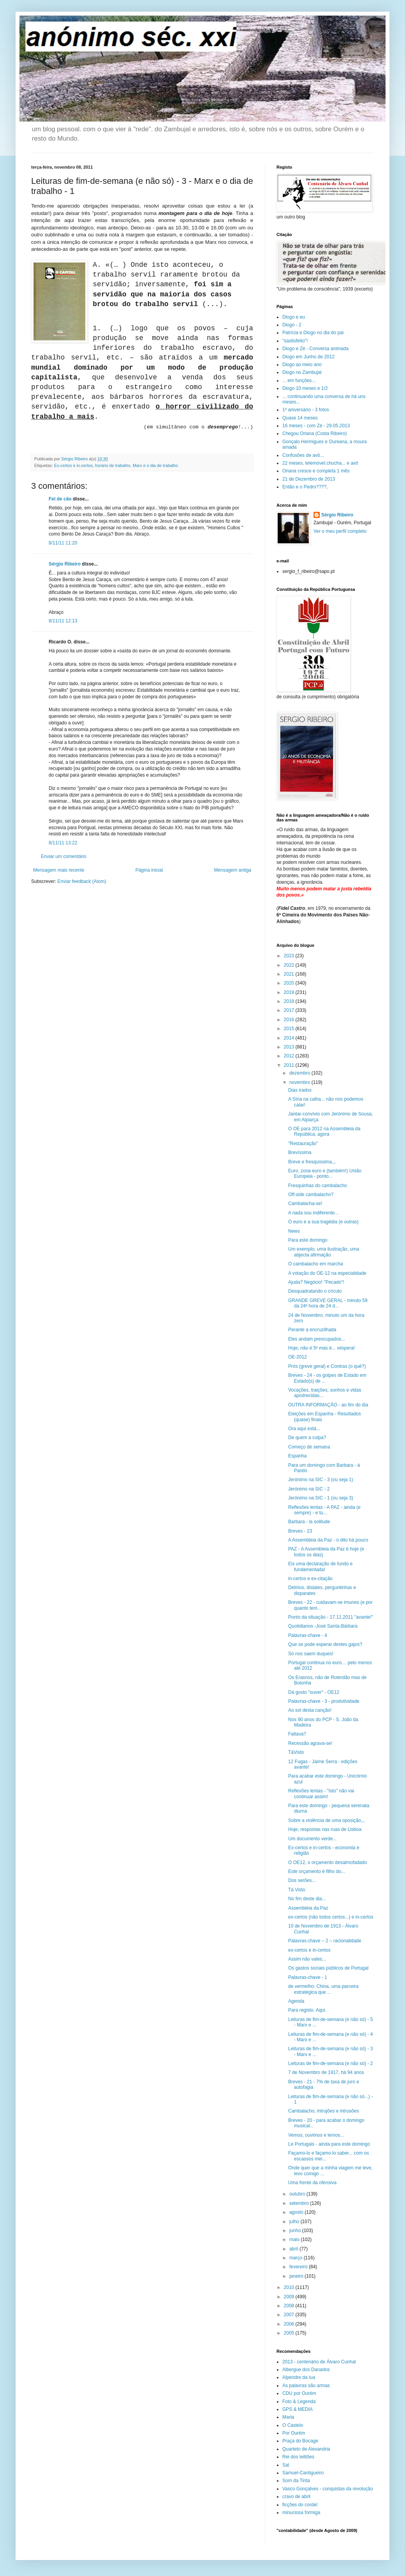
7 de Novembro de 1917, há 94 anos (326, 2072)
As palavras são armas (306, 2385)
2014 (290, 1038)
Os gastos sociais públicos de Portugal (328, 1968)
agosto (297, 2212)
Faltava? (297, 1734)
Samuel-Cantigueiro (303, 2473)
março (296, 2258)
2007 (290, 2314)
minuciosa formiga (301, 2512)
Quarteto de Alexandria (306, 2449)
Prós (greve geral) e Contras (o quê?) (327, 1366)
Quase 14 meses (300, 418)
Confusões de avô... (303, 455)
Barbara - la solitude (309, 1521)
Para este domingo (308, 1240)
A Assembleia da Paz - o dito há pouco (328, 1540)
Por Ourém (293, 2433)
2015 (290, 1028)
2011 (290, 1065)
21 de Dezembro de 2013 (308, 479)
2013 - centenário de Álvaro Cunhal (319, 2362)
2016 (290, 1019)
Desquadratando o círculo (315, 1291)
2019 (290, 992)
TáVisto (296, 1752)
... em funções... (298, 380)
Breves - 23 (300, 1531)
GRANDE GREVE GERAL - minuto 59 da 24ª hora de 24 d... (328, 1303)
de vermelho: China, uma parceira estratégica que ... (323, 1989)
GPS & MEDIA (297, 2409)
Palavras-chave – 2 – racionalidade (324, 1940)
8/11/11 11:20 (63, 543)
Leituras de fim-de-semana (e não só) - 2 (330, 2063)
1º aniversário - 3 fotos (305, 409)
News (294, 1231)
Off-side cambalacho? (311, 1194)
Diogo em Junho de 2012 (308, 356)
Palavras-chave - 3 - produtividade (323, 1701)
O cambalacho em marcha (315, 1264)
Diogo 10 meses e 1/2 (305, 388)
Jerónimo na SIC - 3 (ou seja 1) (320, 1479)
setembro (299, 2203)
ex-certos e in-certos (309, 1950)
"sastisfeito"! (295, 341)
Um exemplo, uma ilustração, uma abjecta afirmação (323, 1251)
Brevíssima (299, 1152)
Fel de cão (60, 499)
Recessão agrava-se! (310, 1743)
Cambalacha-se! (305, 1203)
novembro (300, 1082)
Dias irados (300, 1090)
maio (295, 2239)
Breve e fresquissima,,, (312, 1162)
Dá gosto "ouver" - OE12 (313, 1692)
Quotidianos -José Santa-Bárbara (322, 1626)
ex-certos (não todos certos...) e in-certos (330, 1917)
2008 (290, 2305)
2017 (290, 1010)
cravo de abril (296, 2496)
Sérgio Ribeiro (65, 564)
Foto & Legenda (298, 2401)
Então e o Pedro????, (305, 487)
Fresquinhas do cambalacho (317, 1185)
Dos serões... (302, 1880)
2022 (290, 965)
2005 (290, 2333)
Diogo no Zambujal (302, 372)
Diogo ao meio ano (302, 364)
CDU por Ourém (299, 2393)
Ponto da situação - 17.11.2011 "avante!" (330, 1617)
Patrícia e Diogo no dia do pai (312, 332)
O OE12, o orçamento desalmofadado (327, 1862)
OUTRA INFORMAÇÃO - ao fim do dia (328, 1405)
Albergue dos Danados (306, 2369)
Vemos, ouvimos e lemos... (316, 2135)
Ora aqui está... (304, 1428)
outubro (297, 2194)
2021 (290, 974)
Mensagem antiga (232, 870)
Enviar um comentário (63, 856)
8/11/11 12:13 (63, 621)
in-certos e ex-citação (310, 1578)
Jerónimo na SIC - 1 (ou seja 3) (320, 1498)
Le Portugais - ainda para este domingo (329, 2144)
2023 (290, 956)
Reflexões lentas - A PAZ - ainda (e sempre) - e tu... (324, 1510)
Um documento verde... (312, 1838)
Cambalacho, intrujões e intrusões (323, 2111)
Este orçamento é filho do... (316, 1871)
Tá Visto (296, 1889)
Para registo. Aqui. (307, 2010)
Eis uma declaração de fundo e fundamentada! (320, 1566)
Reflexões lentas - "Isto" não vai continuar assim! (321, 1793)
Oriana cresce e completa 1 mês (316, 471)
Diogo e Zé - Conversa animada (315, 348)
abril (294, 2249)
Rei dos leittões (298, 2457)
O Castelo (292, 2425)
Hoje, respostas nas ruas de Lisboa (324, 1829)
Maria (288, 2417)
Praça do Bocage (300, 2441)
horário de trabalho (112, 465)
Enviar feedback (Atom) (81, 881)
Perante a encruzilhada (312, 1329)
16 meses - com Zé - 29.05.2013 (316, 425)
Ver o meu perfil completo (339, 531)
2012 (290, 1056)
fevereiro (299, 2266)
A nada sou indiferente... (313, 1213)
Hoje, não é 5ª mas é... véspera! (321, 1348)
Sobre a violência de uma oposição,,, (326, 1820)
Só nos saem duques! (310, 1653)
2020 (290, 983)
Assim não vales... (307, 1959)
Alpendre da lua (298, 2377)
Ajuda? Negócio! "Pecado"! (316, 1282)
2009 (290, 2296)
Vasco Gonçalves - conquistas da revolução (327, 2488)
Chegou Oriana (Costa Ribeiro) (314, 433)
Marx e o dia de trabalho (155, 465)
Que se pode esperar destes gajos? (325, 1644)
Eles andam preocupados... (316, 1339)
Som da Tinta (296, 2480)
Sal (285, 2465)
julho (295, 2221)
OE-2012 (297, 1357)
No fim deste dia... (307, 1898)
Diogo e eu (293, 317)
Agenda (296, 2001)
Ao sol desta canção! (309, 1710)
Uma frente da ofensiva (312, 2182)
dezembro (300, 1073)
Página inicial (149, 870)
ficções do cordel (299, 2504)
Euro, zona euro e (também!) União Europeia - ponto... (324, 1173)
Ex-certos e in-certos (73, 465)
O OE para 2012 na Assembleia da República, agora (324, 1131)
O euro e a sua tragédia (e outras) (323, 1222)
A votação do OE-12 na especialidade (327, 1273)
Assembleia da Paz (308, 1908)
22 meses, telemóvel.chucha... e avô (320, 463)
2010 (290, 2287)
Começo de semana (309, 1447)
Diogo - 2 (291, 325)
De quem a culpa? (307, 1437)
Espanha (297, 1456)
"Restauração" (303, 1143)
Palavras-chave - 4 (307, 1635)
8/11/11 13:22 (63, 843)
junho (295, 2230)
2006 (290, 2324)
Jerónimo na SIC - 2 (309, 1489)
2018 (290, 1001)
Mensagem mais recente (58, 870)
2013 (290, 1047)
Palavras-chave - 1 (307, 1977)
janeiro (297, 2276)
